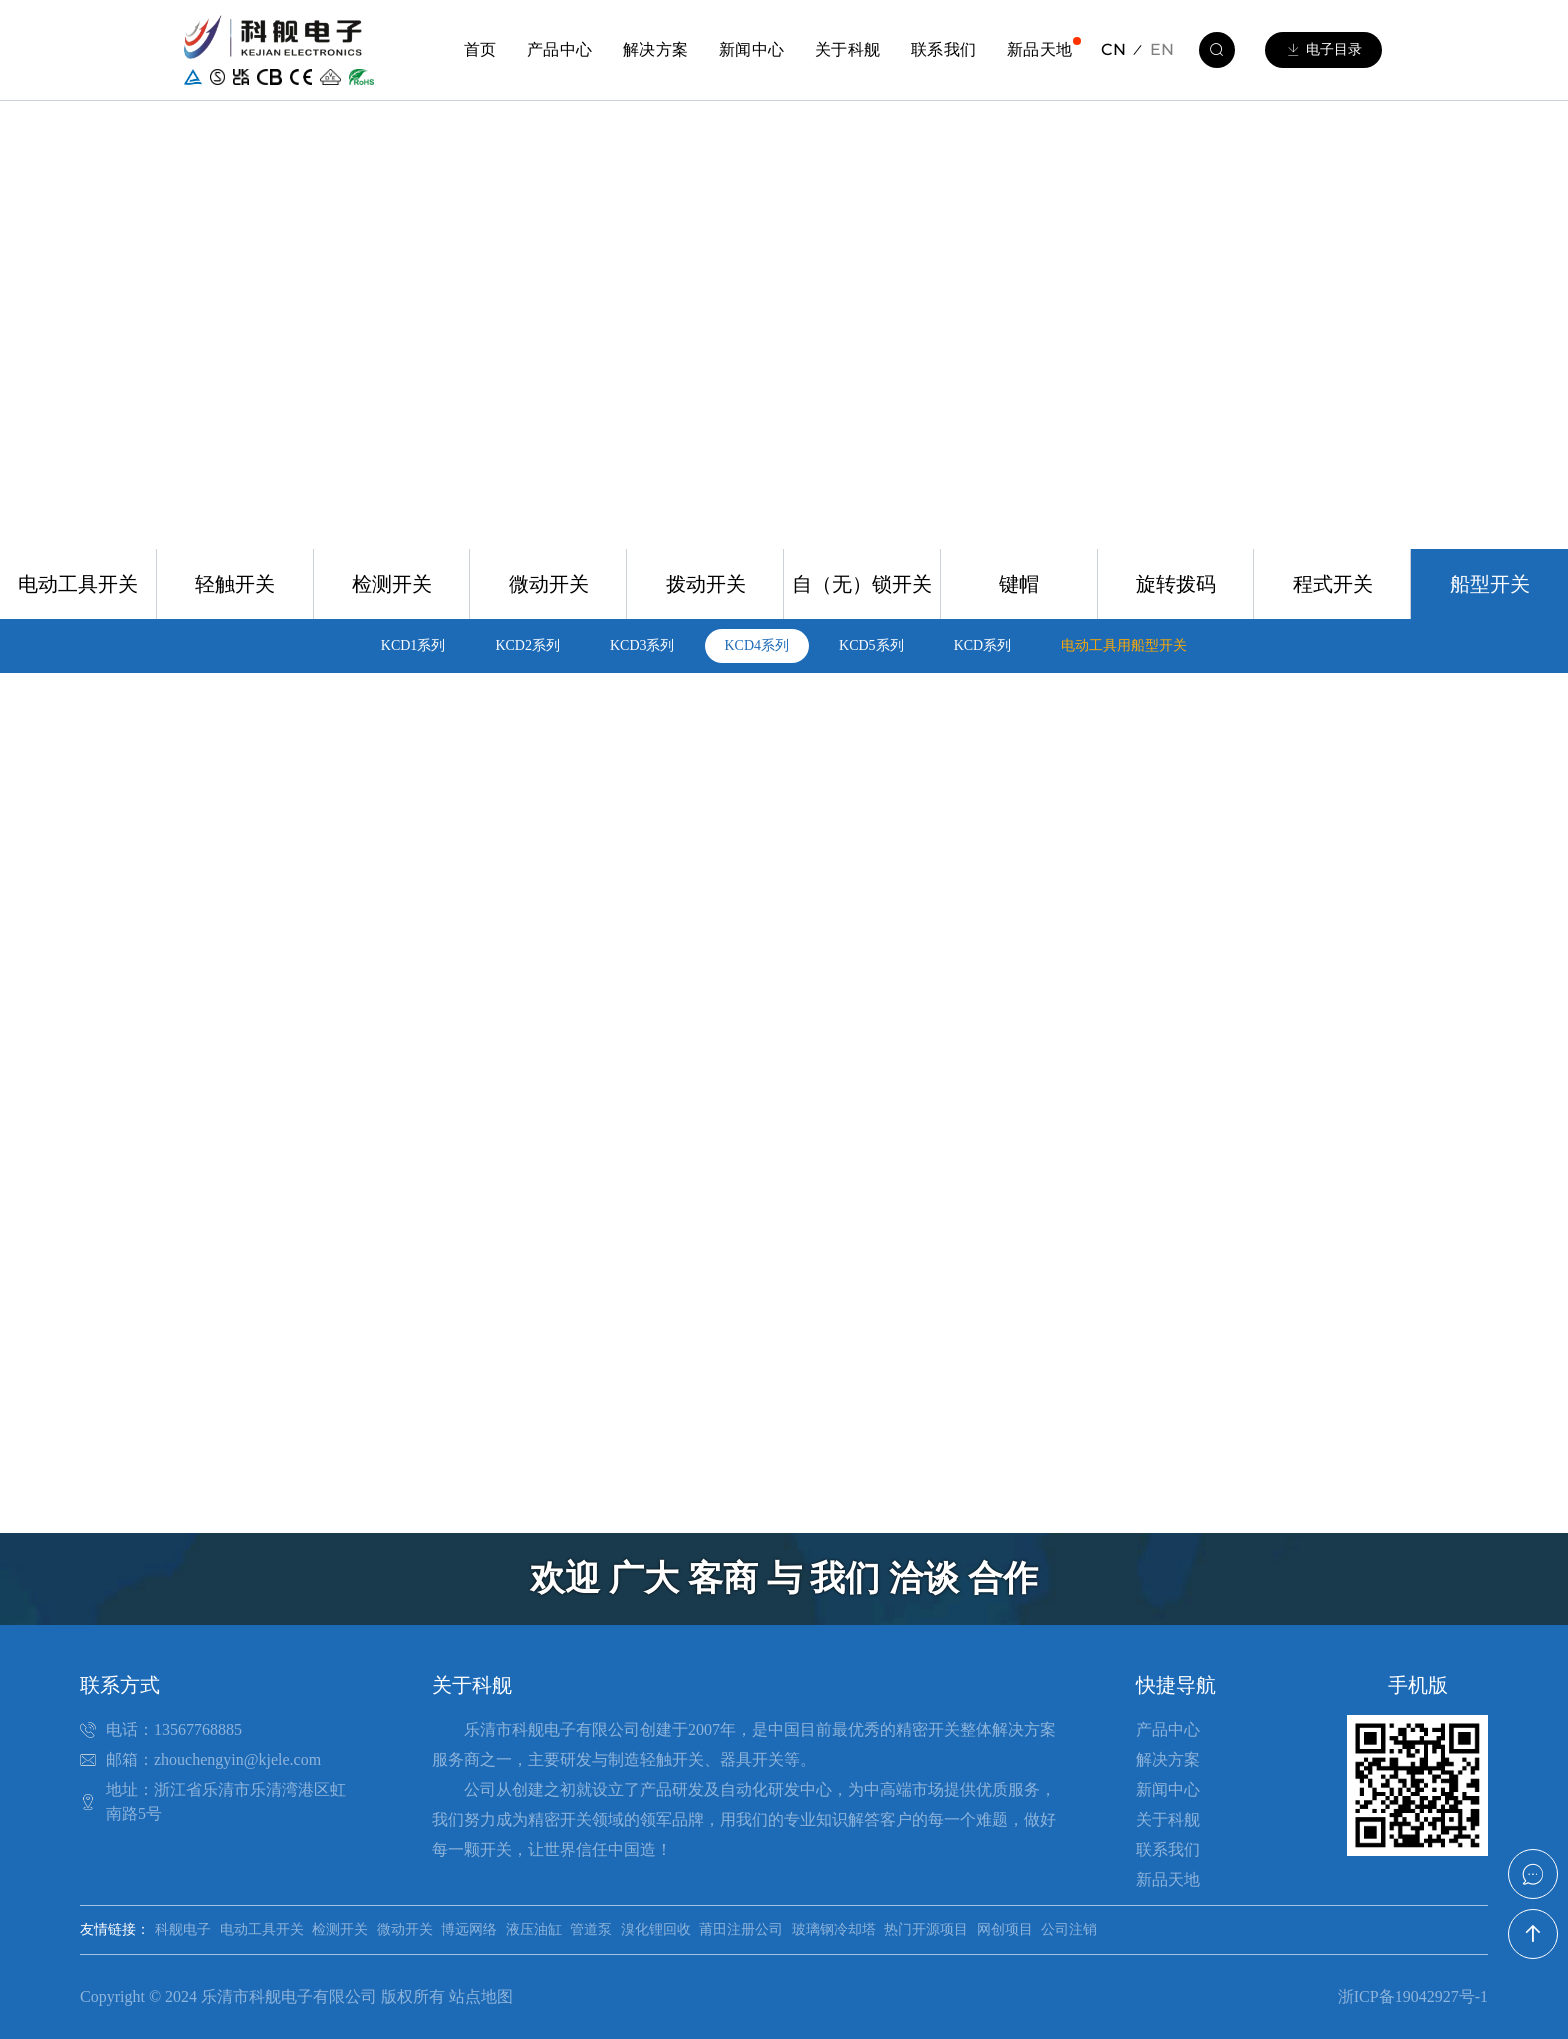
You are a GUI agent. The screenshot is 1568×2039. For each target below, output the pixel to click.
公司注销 (1069, 1929)
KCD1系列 (413, 645)
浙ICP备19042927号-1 (1413, 1996)
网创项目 (1005, 1929)
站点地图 (481, 1996)
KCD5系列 (871, 645)
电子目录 (1323, 50)
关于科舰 (848, 49)
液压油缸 (534, 1929)
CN (1113, 49)
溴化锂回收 (656, 1929)
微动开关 (549, 584)
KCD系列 (983, 645)
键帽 (1019, 584)
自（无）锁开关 (862, 584)
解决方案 (656, 49)
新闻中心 (752, 49)
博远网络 (469, 1929)
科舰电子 (183, 1929)
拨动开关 (706, 584)
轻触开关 (235, 584)
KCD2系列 (527, 645)
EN (1162, 49)
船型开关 (1490, 584)
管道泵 (591, 1929)
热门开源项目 (926, 1929)
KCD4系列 (757, 645)
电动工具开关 (78, 584)
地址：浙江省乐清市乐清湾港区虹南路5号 (226, 1801)
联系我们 (944, 49)
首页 (480, 49)
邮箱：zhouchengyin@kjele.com (213, 1759)
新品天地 (1040, 49)
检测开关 (392, 584)
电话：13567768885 (174, 1729)
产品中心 (560, 49)
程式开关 (1333, 584)
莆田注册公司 (741, 1929)
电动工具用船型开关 (1124, 645)
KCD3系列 (642, 645)
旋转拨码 (1176, 584)
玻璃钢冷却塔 (834, 1929)
